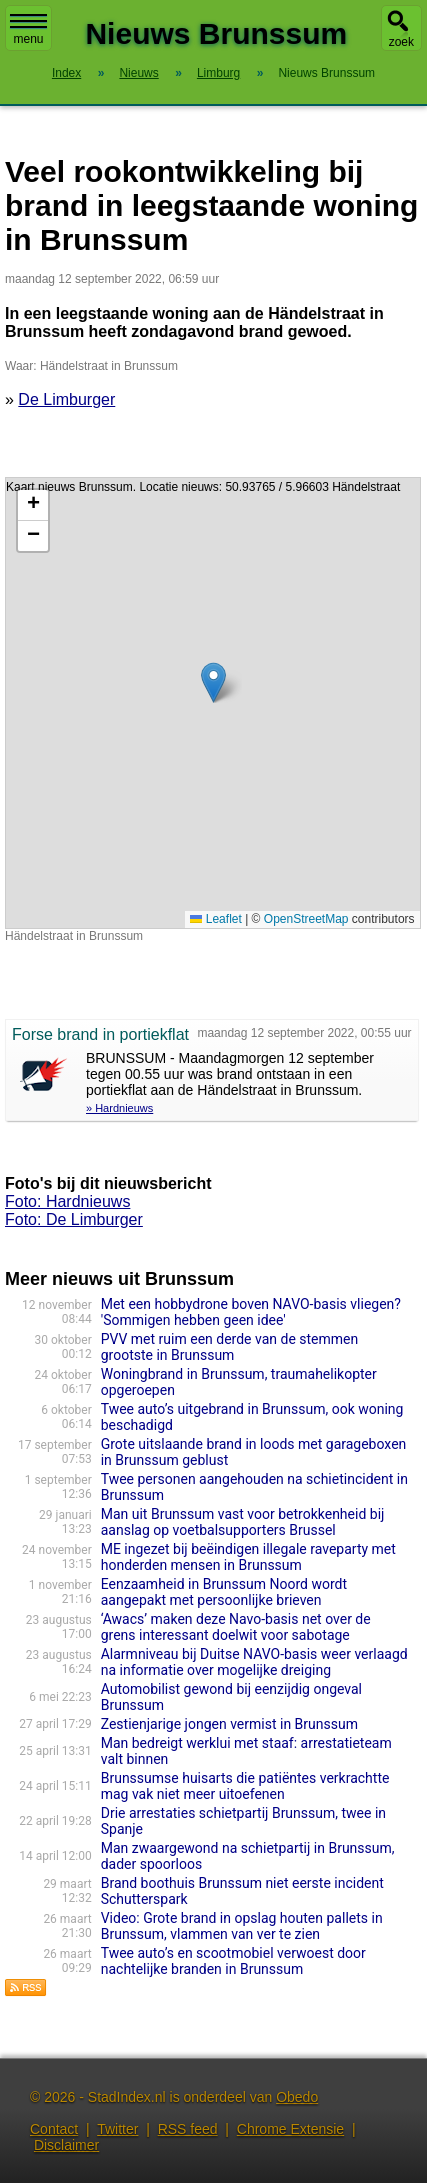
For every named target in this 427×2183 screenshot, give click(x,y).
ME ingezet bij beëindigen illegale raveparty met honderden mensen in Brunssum (248, 1557)
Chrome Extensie (290, 2129)
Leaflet (215, 919)
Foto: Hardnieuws (67, 1201)
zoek (401, 42)
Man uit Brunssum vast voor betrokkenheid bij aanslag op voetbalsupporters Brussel (243, 1522)
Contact (54, 2129)
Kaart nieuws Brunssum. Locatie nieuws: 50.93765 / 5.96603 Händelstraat (210, 703)
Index (66, 73)
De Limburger (66, 399)
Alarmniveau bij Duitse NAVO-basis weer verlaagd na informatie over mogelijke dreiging (254, 1662)
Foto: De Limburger (74, 1219)
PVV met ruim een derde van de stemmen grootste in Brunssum (230, 1347)
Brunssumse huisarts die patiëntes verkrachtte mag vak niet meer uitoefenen (245, 1786)
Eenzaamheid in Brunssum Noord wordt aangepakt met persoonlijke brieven (224, 1592)
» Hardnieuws (119, 1108)
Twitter (117, 2129)
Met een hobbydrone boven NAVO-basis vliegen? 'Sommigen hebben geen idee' (251, 1312)
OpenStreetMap (306, 919)
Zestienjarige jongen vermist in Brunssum (229, 1724)
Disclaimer (66, 2145)
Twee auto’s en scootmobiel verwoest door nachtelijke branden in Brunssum (233, 1961)
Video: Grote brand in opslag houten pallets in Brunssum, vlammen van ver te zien (242, 1926)
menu (28, 30)
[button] (213, 682)
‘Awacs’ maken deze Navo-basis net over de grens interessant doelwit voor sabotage (236, 1627)
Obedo (297, 2097)
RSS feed (188, 2129)
